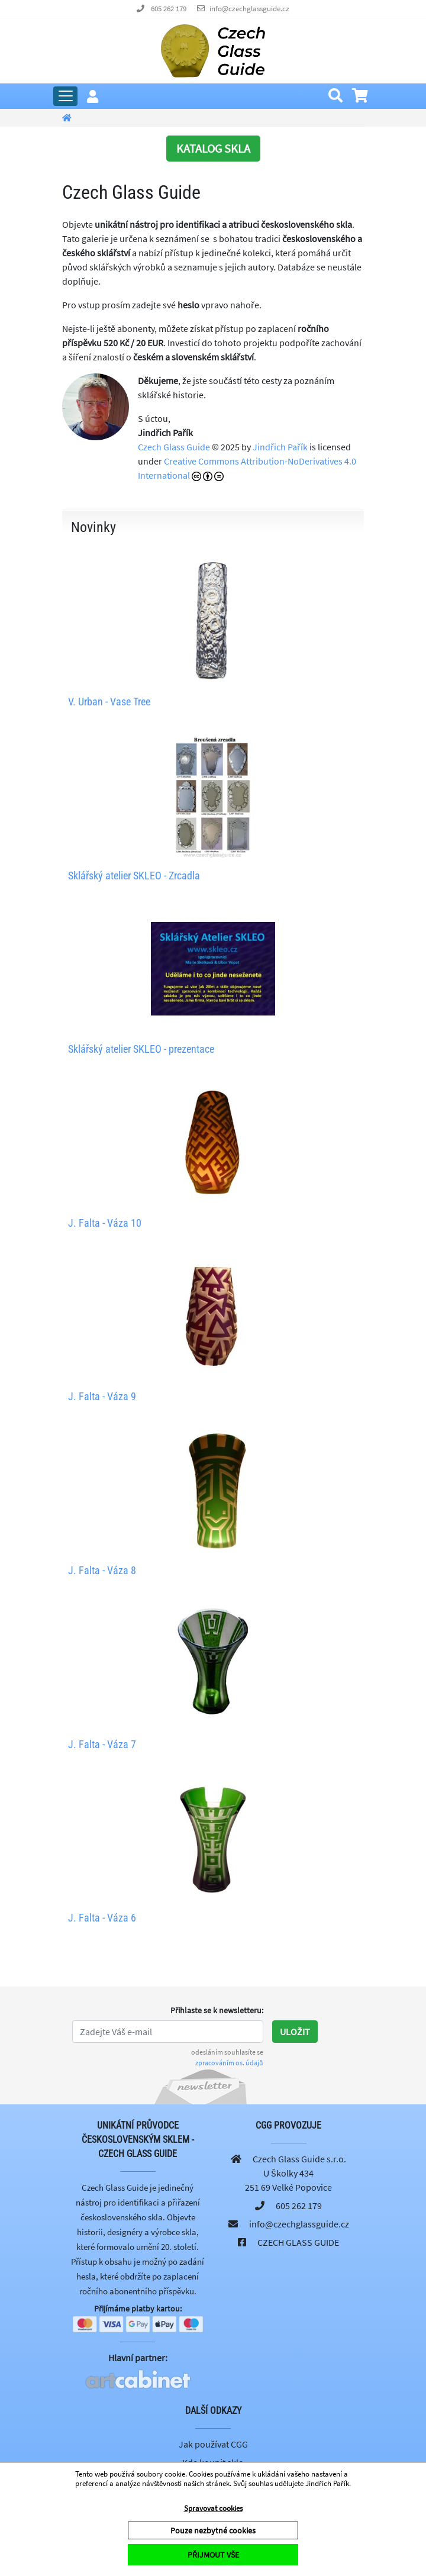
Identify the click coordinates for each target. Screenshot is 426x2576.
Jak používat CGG (213, 2444)
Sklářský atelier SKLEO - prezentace (141, 1049)
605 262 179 (168, 9)
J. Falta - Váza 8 (102, 1570)
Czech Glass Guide (174, 447)
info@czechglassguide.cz (249, 9)
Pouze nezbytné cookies (213, 2530)
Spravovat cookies (213, 2508)
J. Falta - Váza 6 (102, 1917)
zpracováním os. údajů (229, 2062)
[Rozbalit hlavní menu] (65, 96)
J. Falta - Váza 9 (102, 1396)
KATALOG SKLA (213, 148)
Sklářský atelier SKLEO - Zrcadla (134, 875)
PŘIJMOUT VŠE (213, 2554)
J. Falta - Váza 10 (104, 1223)
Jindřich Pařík (280, 447)
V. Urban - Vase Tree (109, 701)
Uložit (295, 2031)
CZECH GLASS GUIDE (298, 2242)
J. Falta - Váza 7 (102, 1744)
